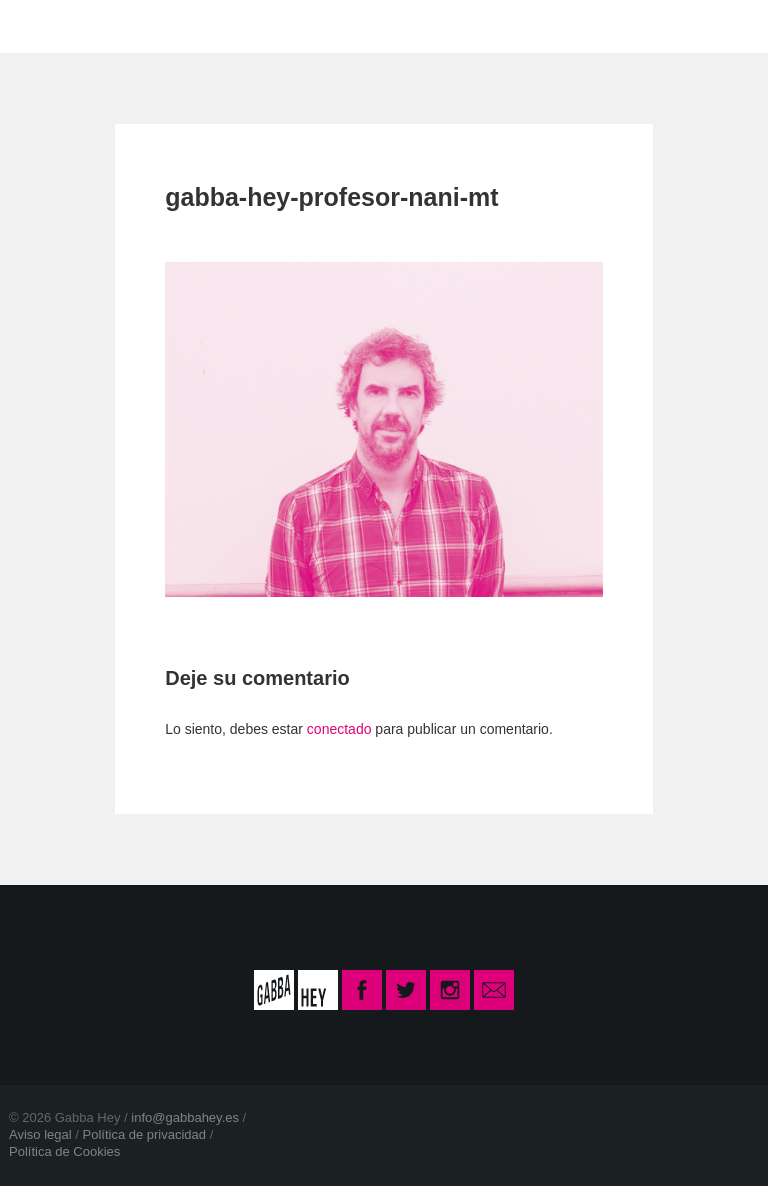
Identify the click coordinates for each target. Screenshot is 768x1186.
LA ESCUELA (198, 25)
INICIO (72, 25)
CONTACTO (347, 25)
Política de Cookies (64, 1151)
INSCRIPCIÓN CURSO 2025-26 (580, 25)
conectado (339, 729)
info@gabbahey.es (185, 1117)
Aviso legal (40, 1134)
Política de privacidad (144, 1134)
